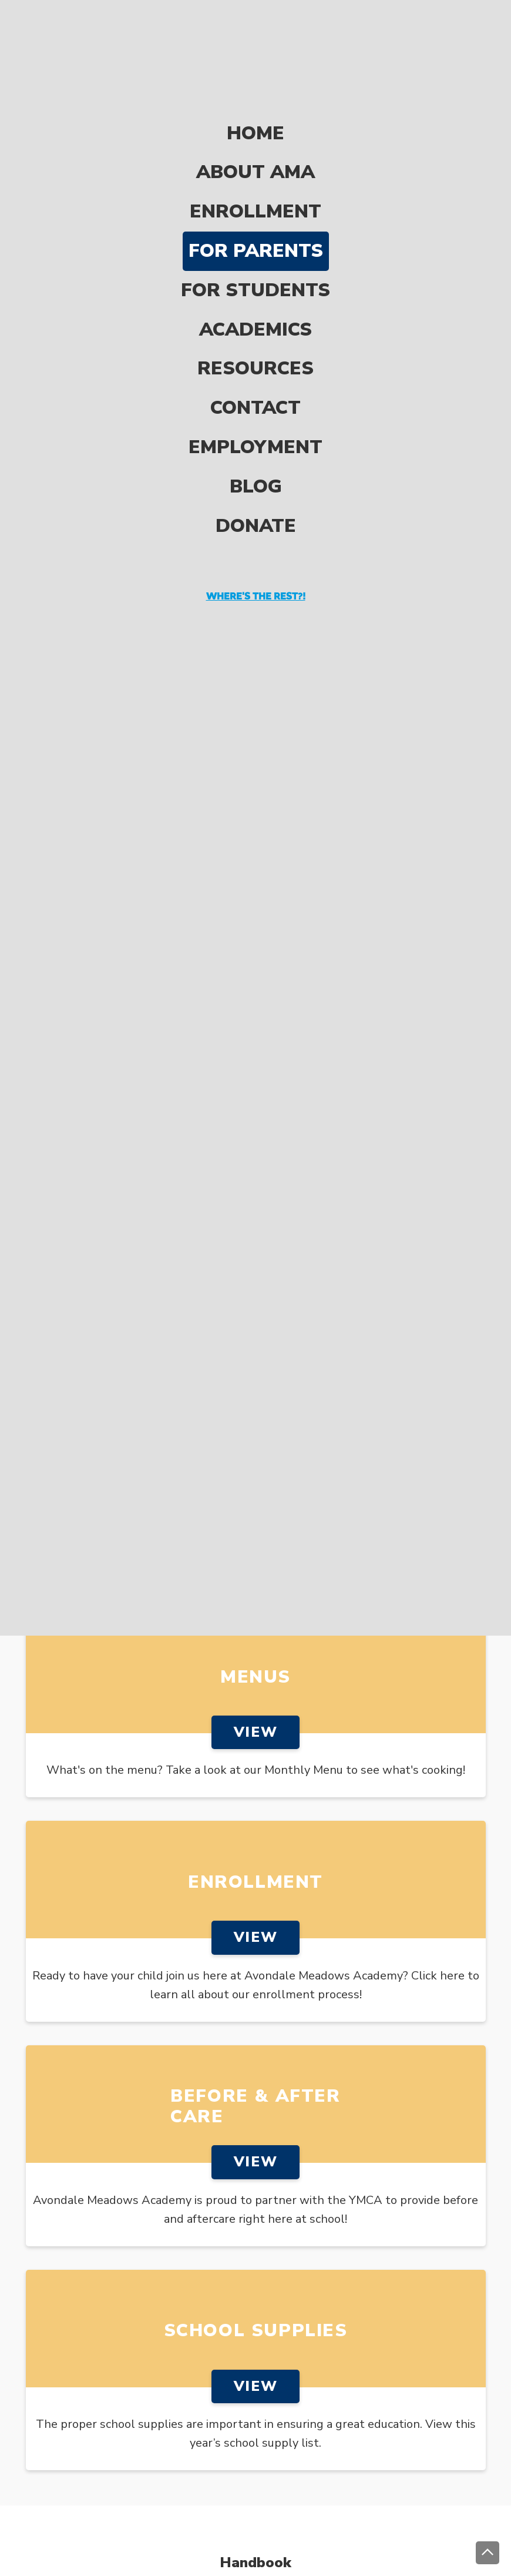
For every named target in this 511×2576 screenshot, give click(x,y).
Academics (255, 265)
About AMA (255, 108)
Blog (256, 422)
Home (255, 69)
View (255, 1732)
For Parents (256, 187)
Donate (256, 461)
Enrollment (255, 147)
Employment (255, 383)
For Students (255, 226)
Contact (255, 344)
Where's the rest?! (255, 532)
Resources (255, 304)
